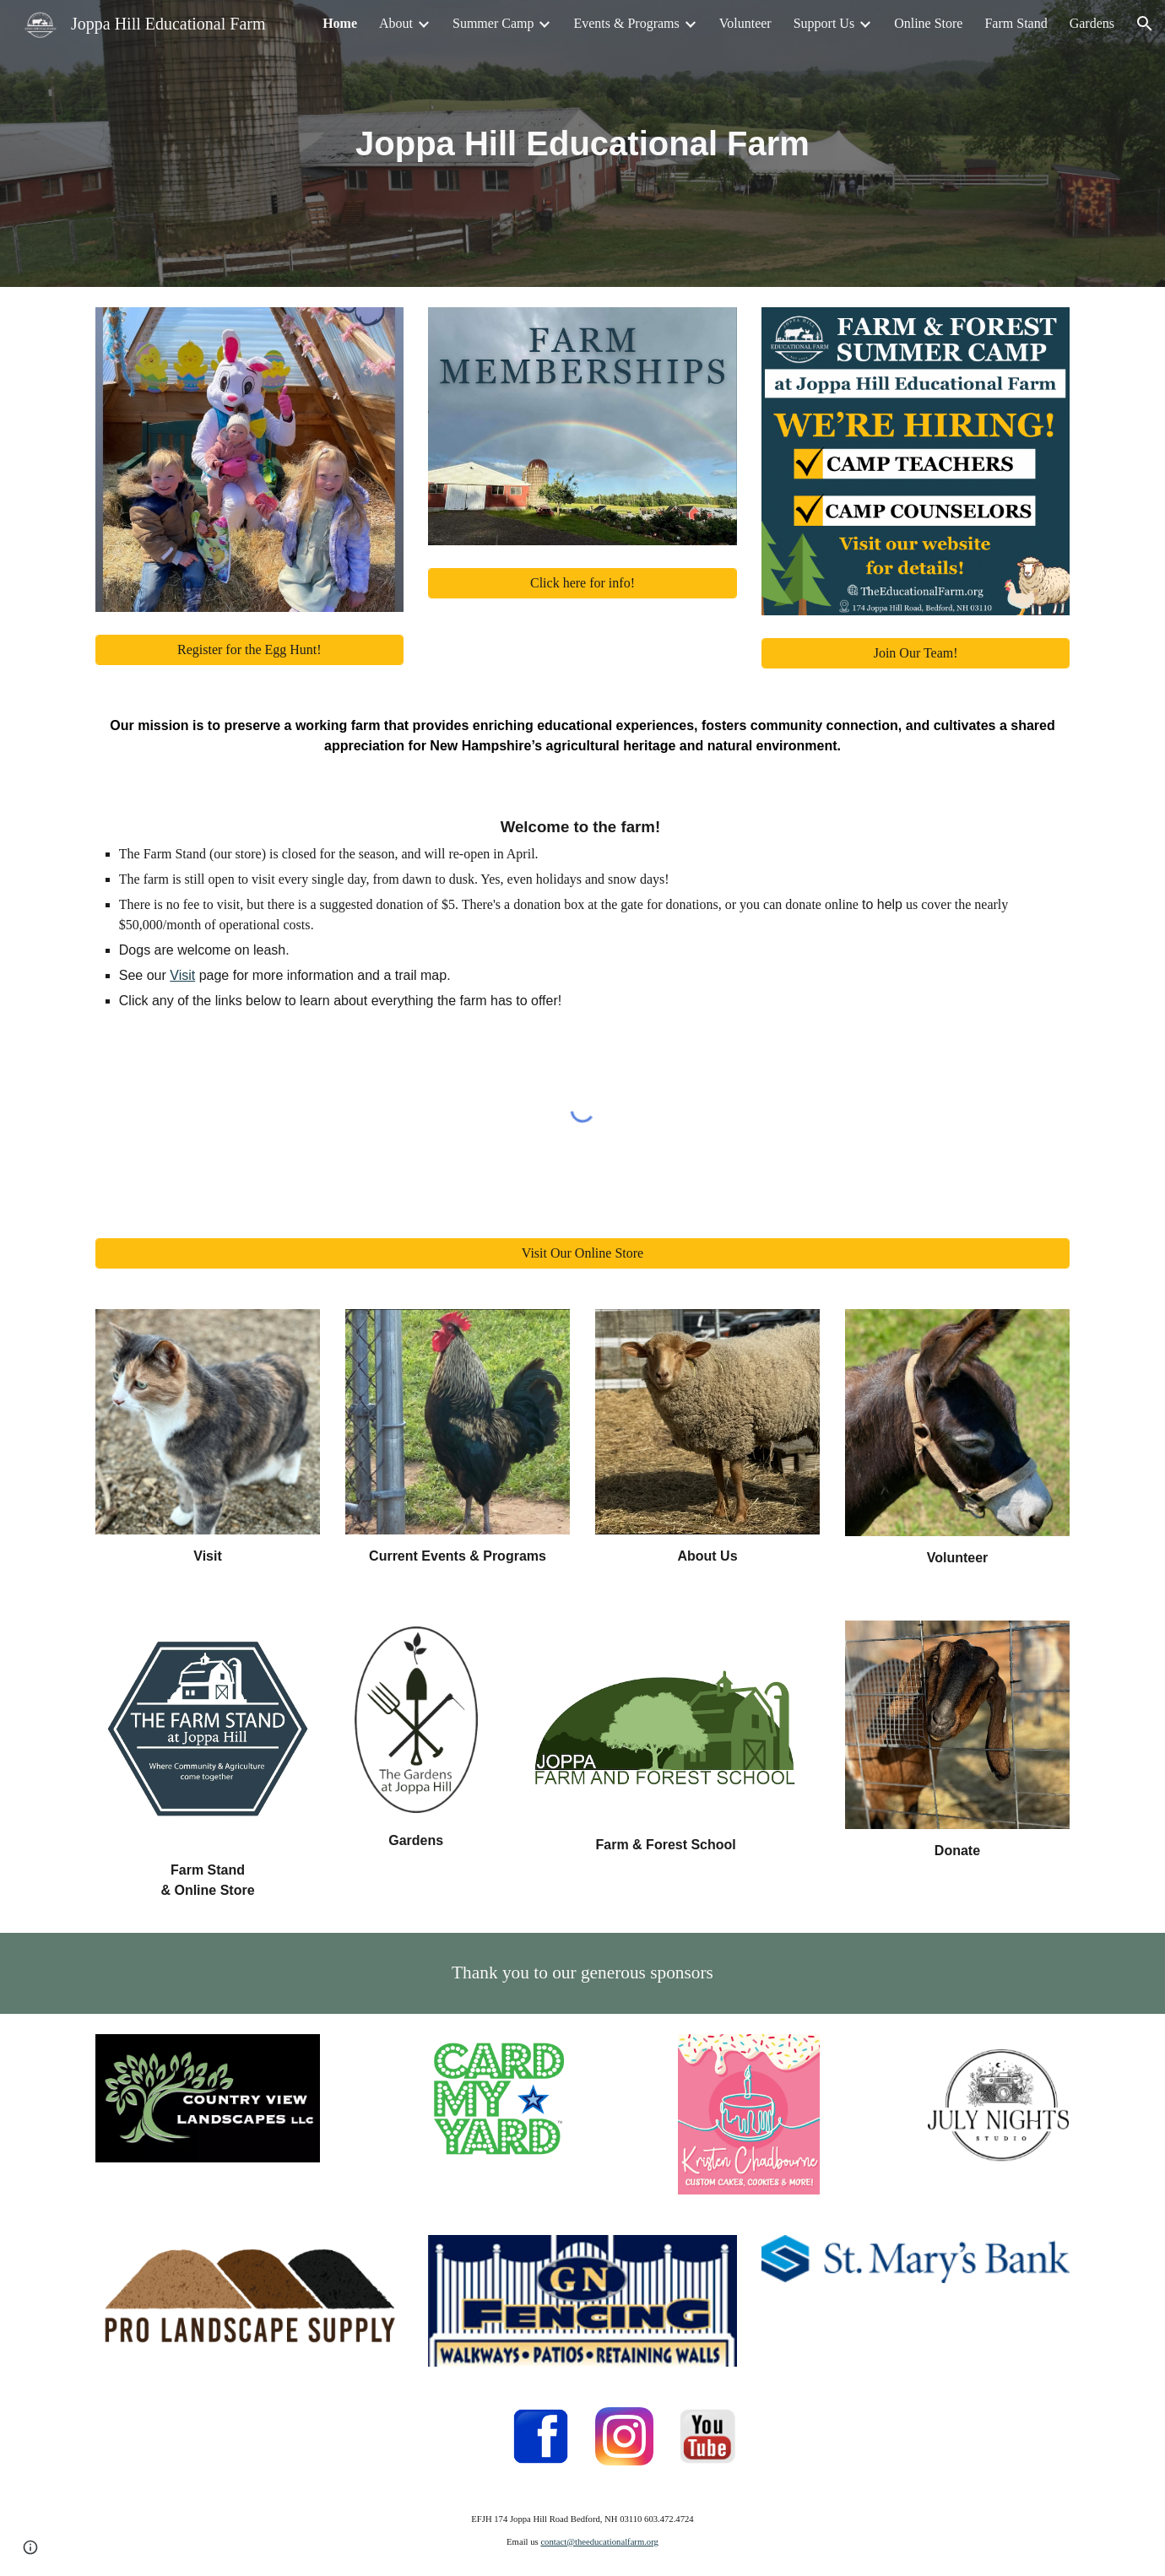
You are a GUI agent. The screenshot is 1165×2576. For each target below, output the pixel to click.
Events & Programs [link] (626, 23)
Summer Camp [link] (493, 23)
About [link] (396, 23)
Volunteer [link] (745, 23)
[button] (1144, 23)
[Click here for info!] (582, 583)
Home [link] (339, 23)
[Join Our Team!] (915, 653)
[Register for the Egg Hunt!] (249, 650)
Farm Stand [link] (1015, 23)
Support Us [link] (824, 23)
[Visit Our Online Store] (582, 1253)
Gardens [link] (1092, 23)
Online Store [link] (928, 23)
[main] (582, 143)
